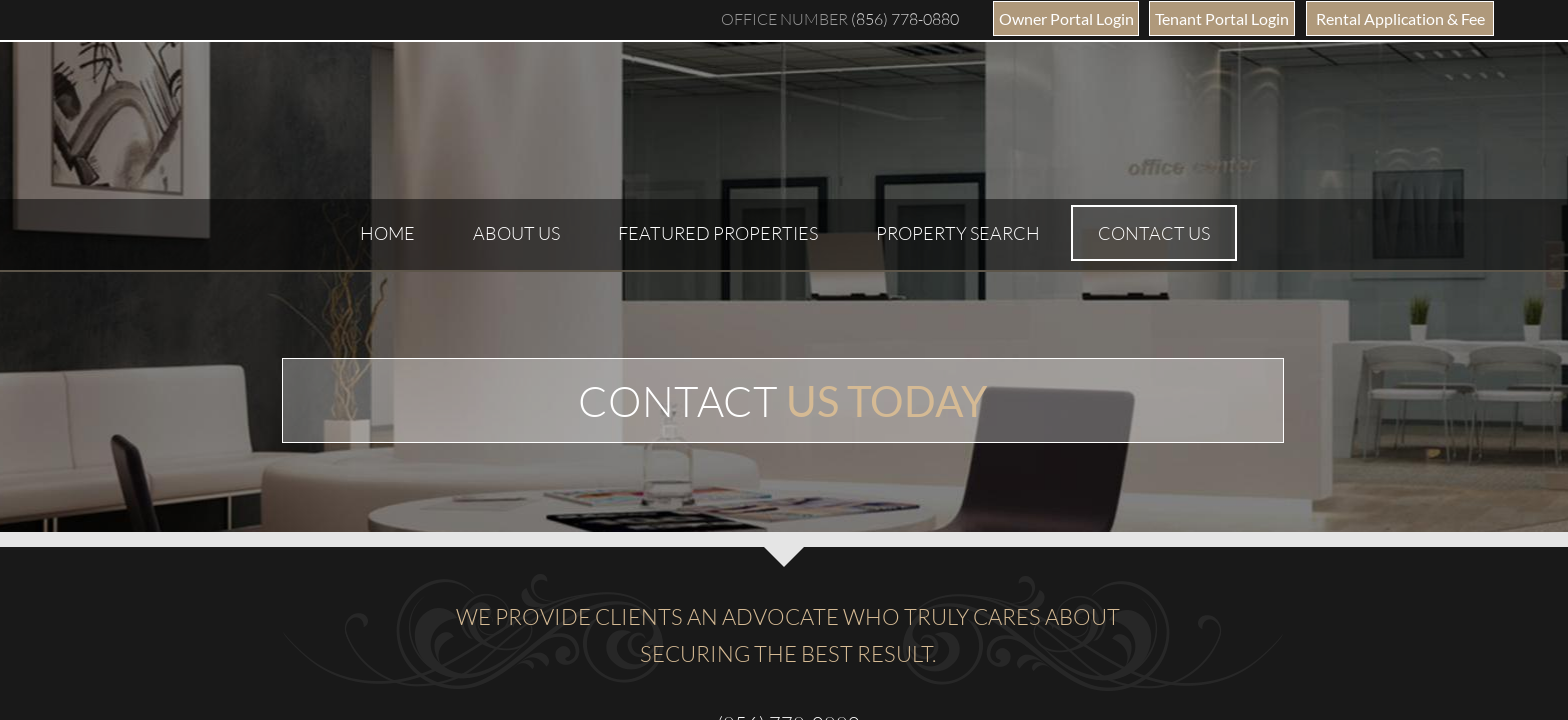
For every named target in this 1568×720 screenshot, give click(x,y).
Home (387, 233)
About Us (516, 233)
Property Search (958, 233)
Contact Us (1154, 233)
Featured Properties (718, 233)
